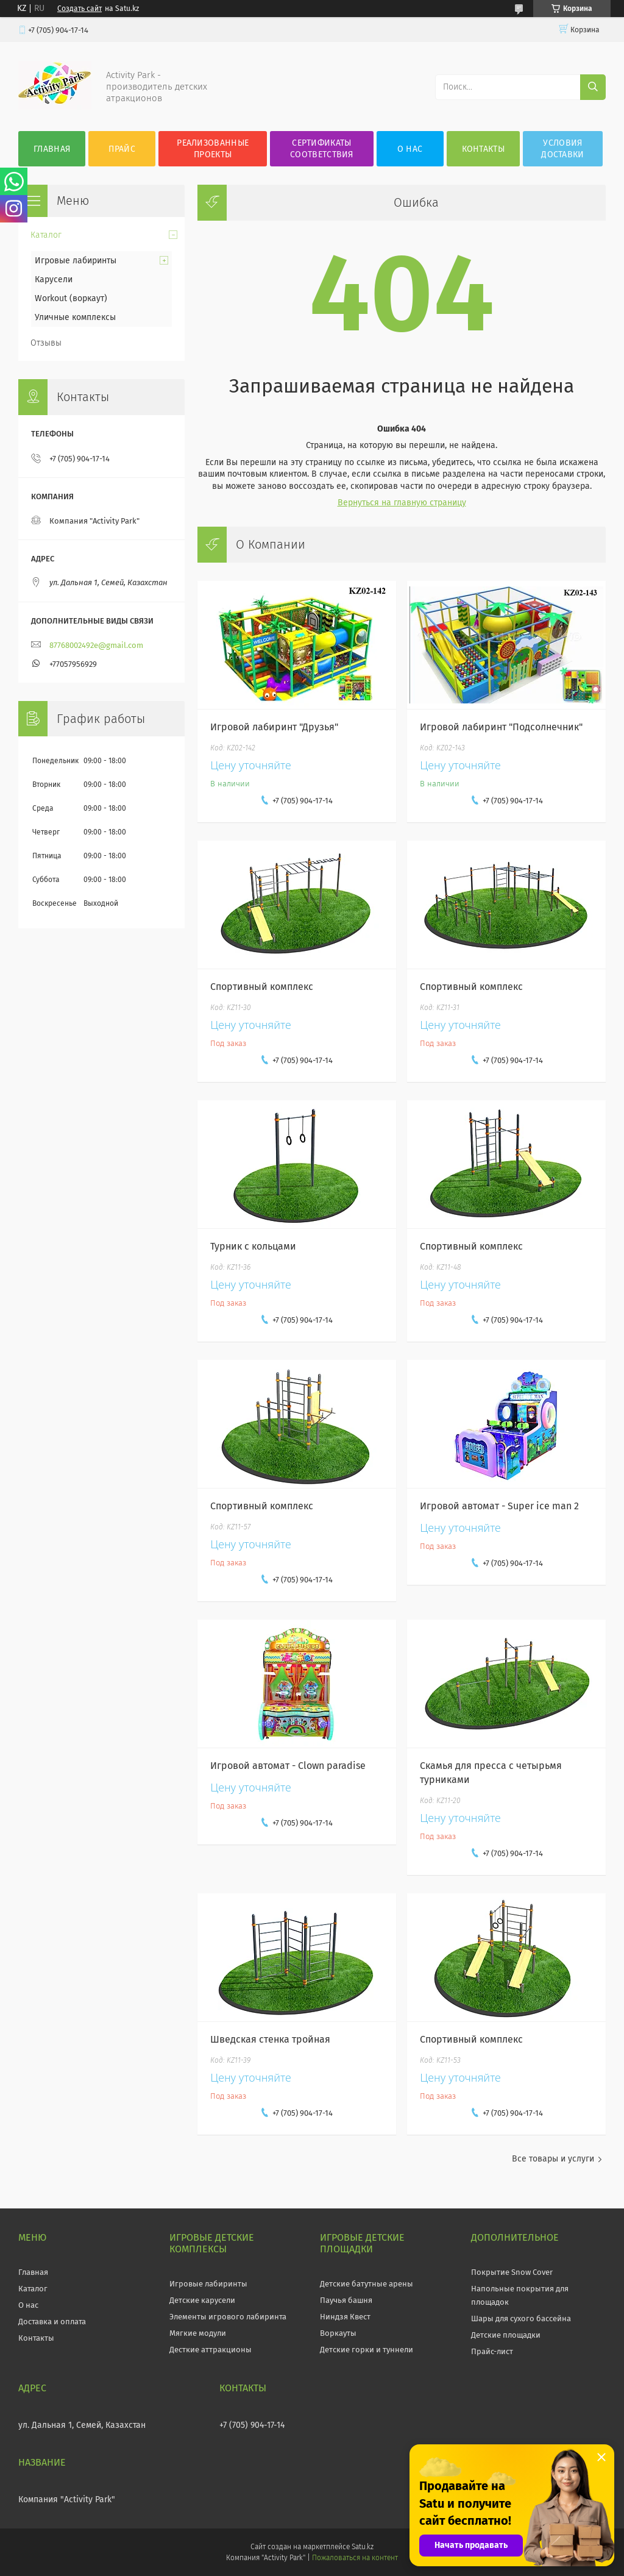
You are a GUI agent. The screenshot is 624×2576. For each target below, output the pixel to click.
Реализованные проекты (213, 149)
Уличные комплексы (75, 317)
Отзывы (46, 343)
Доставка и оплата (52, 2321)
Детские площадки (506, 2334)
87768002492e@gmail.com (96, 645)
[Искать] (593, 87)
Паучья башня (346, 2300)
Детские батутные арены (366, 2283)
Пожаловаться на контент (355, 2557)
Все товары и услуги (553, 2159)
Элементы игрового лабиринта (227, 2316)
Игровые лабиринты (75, 260)
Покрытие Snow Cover (512, 2272)
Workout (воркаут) (71, 298)
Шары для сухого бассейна (521, 2318)
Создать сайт (79, 8)
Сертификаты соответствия (321, 149)
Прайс (121, 149)
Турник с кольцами (253, 1246)
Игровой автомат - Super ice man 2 (499, 1506)
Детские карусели (202, 2300)
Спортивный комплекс (261, 986)
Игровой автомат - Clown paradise (288, 1765)
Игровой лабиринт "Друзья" (274, 727)
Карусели (54, 279)
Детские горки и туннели (366, 2349)
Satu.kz (363, 2546)
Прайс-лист (492, 2351)
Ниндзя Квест (345, 2316)
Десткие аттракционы (210, 2349)
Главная (52, 149)
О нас (410, 149)
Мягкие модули (197, 2333)
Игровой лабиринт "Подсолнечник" (501, 727)
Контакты (483, 149)
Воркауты (338, 2333)
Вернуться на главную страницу (402, 502)
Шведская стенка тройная (270, 2039)
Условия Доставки (562, 149)
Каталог (46, 235)
